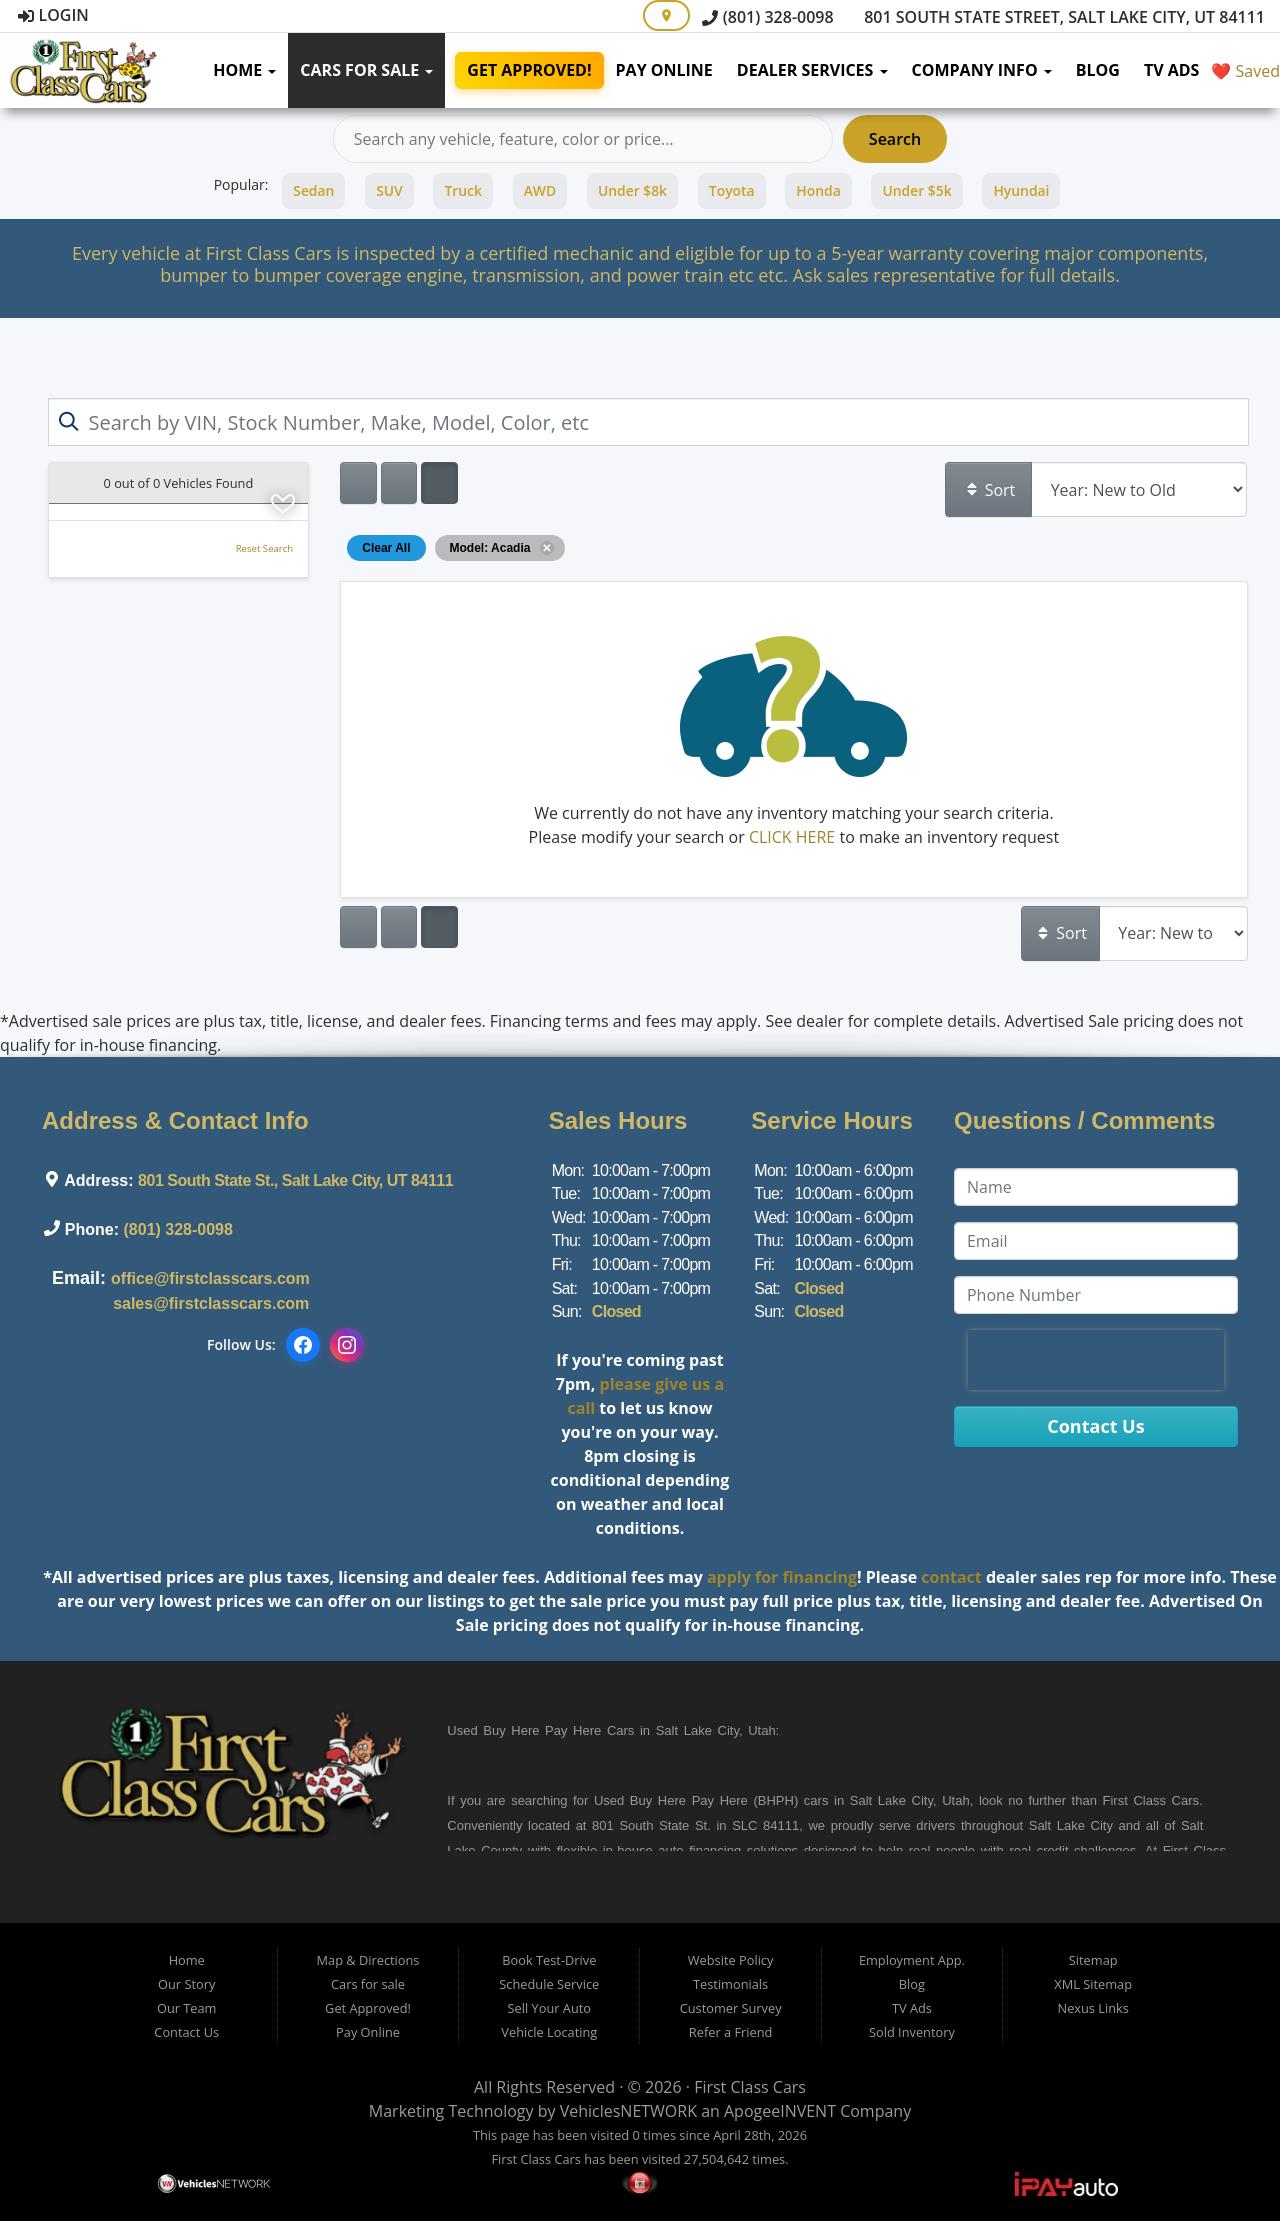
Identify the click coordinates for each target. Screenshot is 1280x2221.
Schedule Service (549, 1984)
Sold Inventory (912, 2032)
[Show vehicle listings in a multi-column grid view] (439, 483)
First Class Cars (750, 2087)
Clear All (386, 548)
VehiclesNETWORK (628, 2111)
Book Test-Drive (549, 1960)
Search (895, 139)
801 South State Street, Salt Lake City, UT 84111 (1054, 17)
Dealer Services (812, 70)
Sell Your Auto (549, 2008)
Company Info (982, 70)
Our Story (186, 1984)
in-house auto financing (669, 1850)
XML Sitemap (1093, 1984)
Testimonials (730, 1984)
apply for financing (782, 1577)
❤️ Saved (1245, 71)
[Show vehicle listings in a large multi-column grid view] (399, 483)
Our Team (187, 2008)
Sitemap (1093, 1960)
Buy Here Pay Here (542, 1730)
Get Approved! (529, 70)
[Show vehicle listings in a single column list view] (358, 483)
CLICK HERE (792, 837)
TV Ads (1172, 70)
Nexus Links (1093, 2008)
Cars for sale (366, 70)
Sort (990, 490)
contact (951, 1577)
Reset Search (265, 548)
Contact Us (186, 2032)
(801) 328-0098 (768, 17)
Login (53, 15)
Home (244, 70)
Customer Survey (731, 2008)
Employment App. (912, 1960)
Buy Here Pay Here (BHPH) (714, 1800)
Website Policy (731, 1960)
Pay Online (664, 70)
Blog (1098, 70)
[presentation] (1096, 1360)
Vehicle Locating (549, 2032)
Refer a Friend (731, 2032)
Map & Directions (368, 1960)
